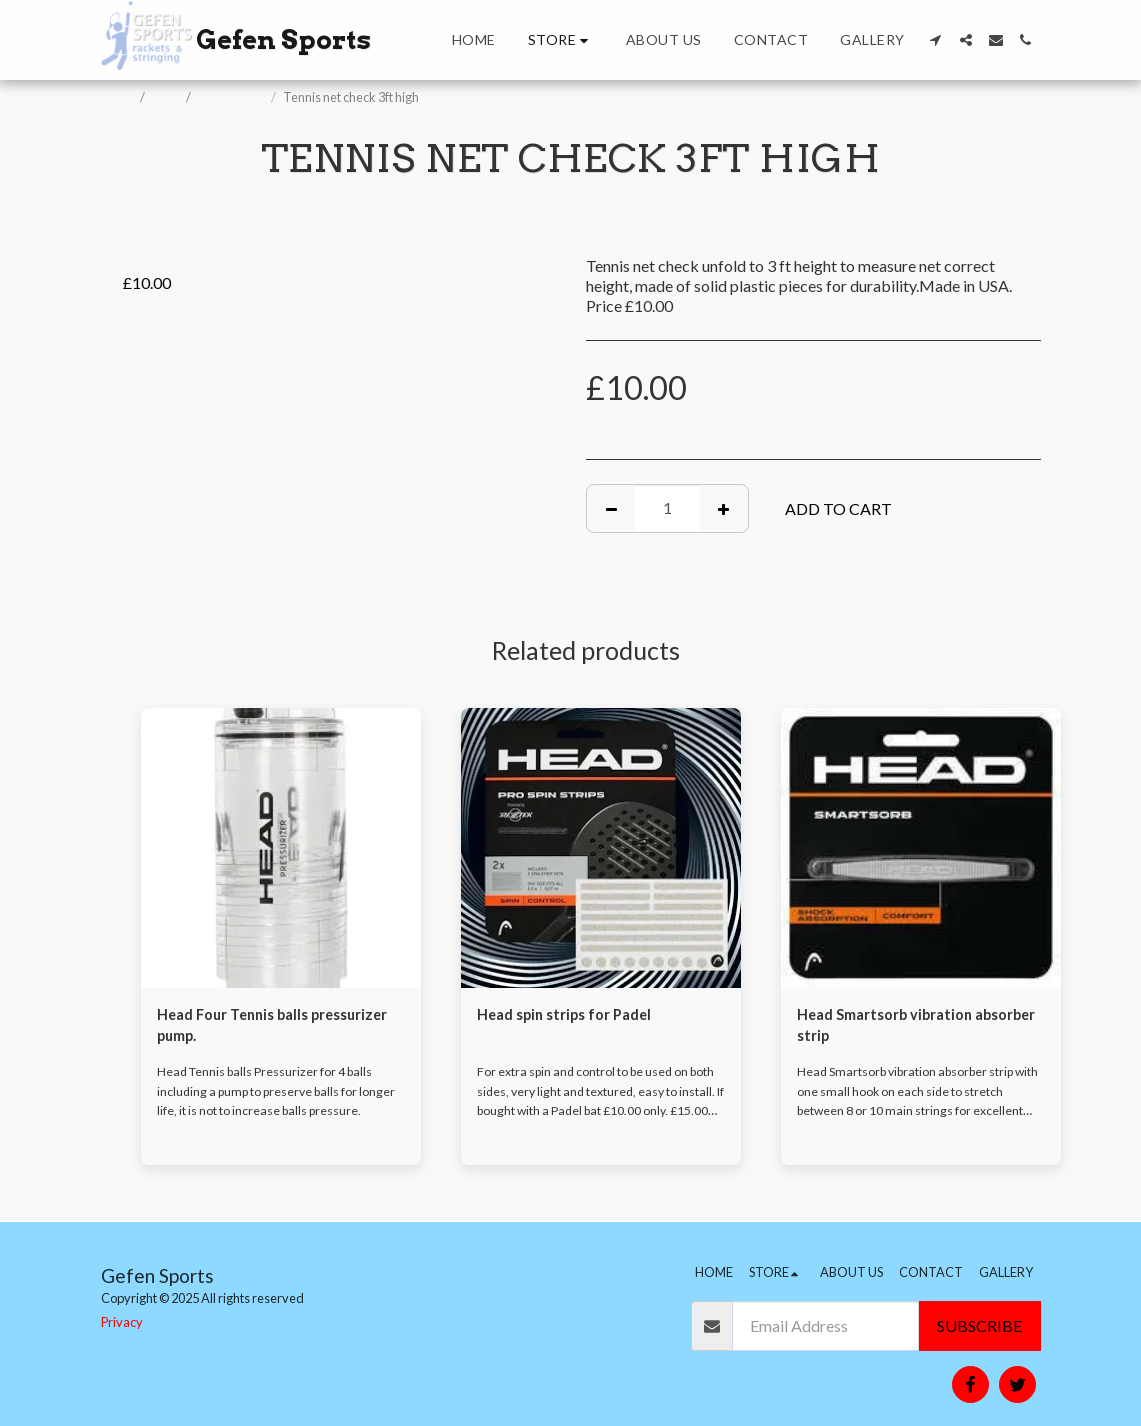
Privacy (122, 1322)
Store (166, 97)
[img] (281, 848)
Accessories (232, 97)
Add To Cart (838, 508)
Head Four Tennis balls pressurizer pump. (240, 1027)
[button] (936, 40)
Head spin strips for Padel (573, 1015)
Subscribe (979, 1325)
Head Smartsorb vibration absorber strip (895, 1027)
